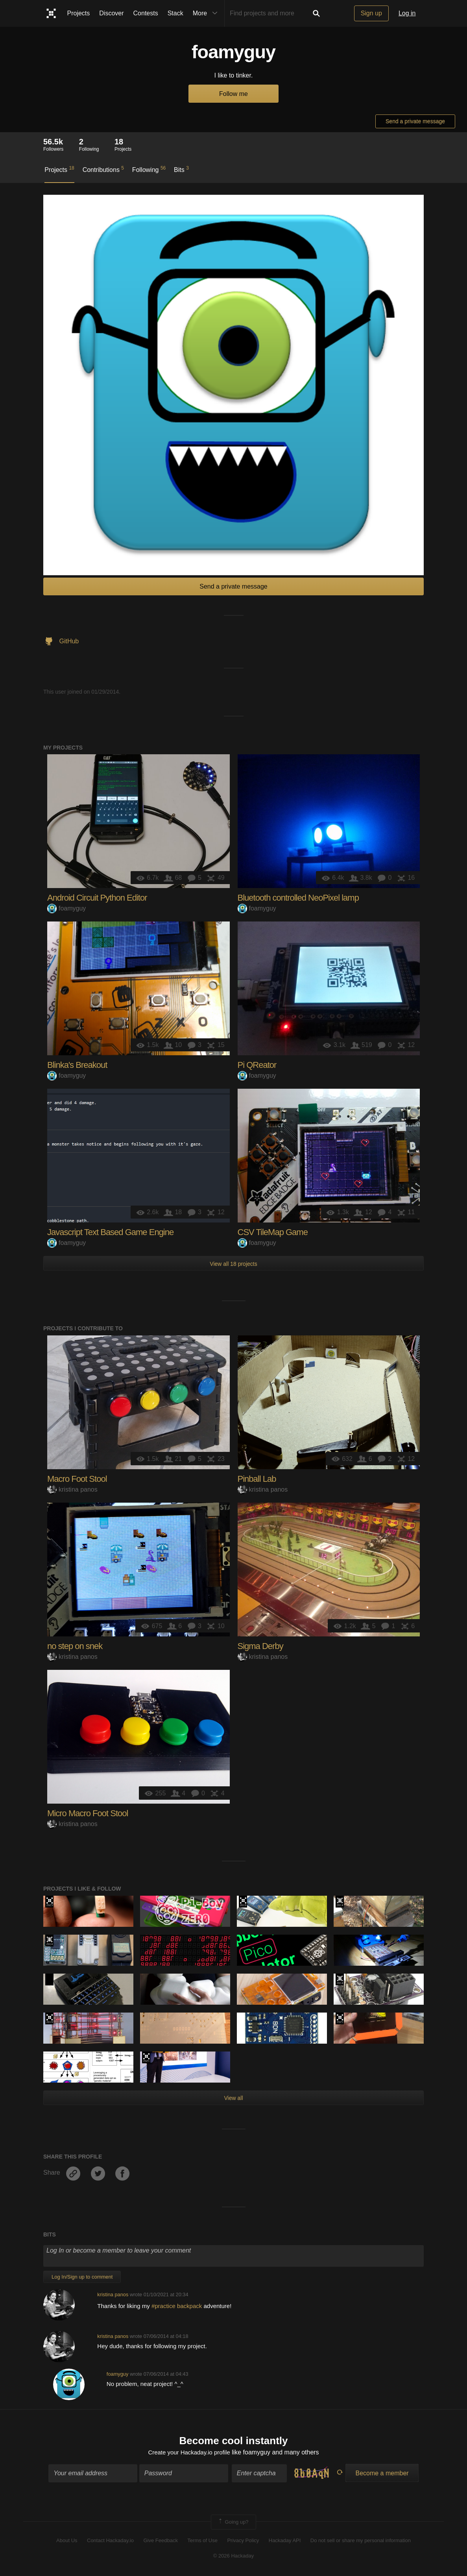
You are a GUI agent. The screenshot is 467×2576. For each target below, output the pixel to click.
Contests (145, 13)
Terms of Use (202, 2542)
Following (149, 169)
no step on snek (74, 1646)
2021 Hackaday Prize (340, 2018)
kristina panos (72, 1489)
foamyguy (66, 908)
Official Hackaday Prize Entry (340, 1902)
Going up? (233, 2523)
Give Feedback (160, 2542)
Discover (111, 13)
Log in (407, 13)
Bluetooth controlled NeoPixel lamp (298, 898)
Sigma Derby (260, 1646)
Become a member (381, 2474)
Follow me (233, 93)
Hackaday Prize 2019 (243, 1902)
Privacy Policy (243, 2542)
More (207, 13)
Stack (175, 13)
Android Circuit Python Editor (97, 898)
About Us (66, 2542)
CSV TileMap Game (273, 1232)
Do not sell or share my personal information (360, 2542)
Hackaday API (285, 2542)
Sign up (371, 13)
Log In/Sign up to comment (82, 2277)
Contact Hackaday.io (110, 2542)
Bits (181, 169)
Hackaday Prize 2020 (49, 1979)
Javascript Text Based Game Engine (110, 1232)
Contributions (103, 169)
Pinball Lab (257, 1479)
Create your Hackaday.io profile (189, 2453)
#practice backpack (177, 2306)
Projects (78, 13)
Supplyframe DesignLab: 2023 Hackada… (49, 1902)
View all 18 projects (233, 1264)
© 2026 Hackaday (233, 2556)
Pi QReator (257, 1065)
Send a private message (415, 121)
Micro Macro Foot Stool (87, 1813)
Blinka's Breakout (77, 1065)
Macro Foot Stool (77, 1479)
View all (233, 2098)
